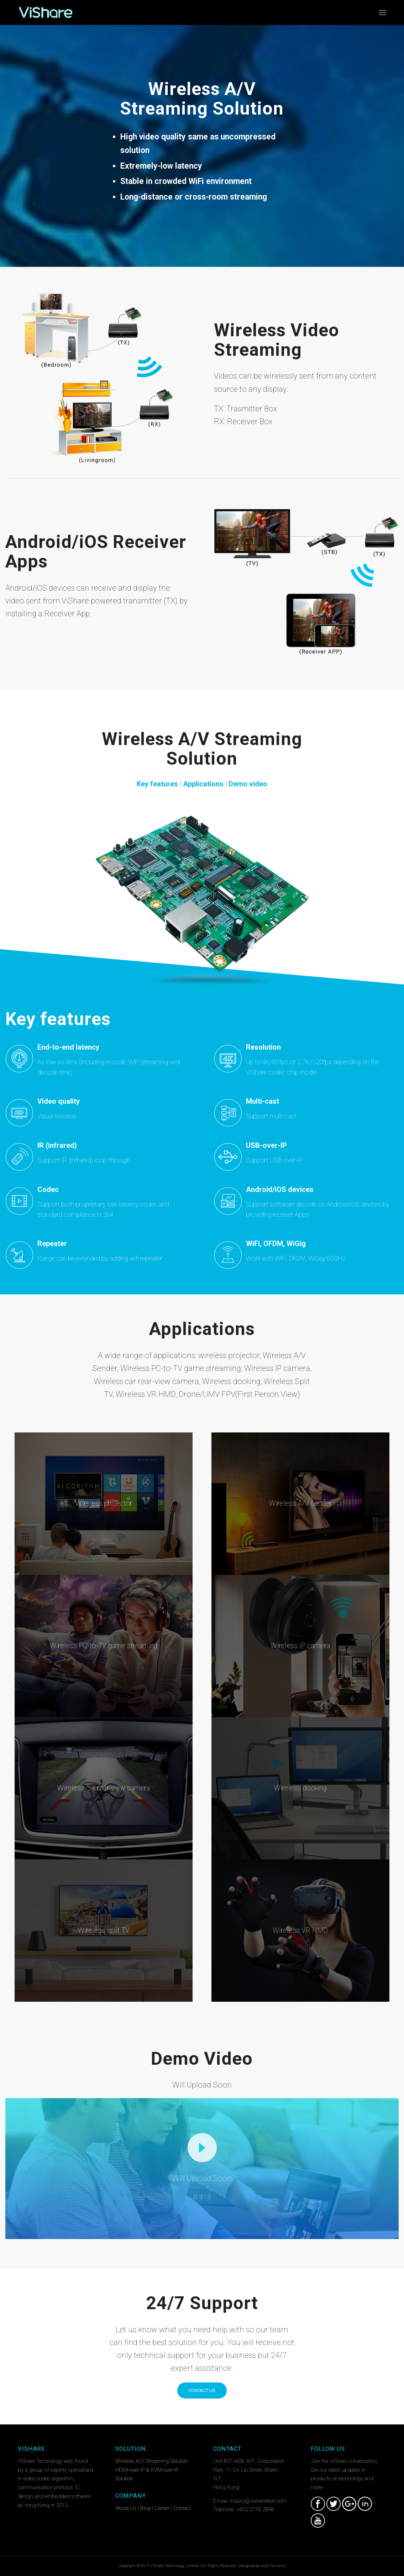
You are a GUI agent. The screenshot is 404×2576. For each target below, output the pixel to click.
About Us (125, 2508)
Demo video (248, 784)
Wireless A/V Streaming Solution (151, 2461)
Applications (203, 784)
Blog (145, 2508)
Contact (182, 2508)
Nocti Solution (273, 2566)
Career (161, 2508)
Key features (157, 784)
